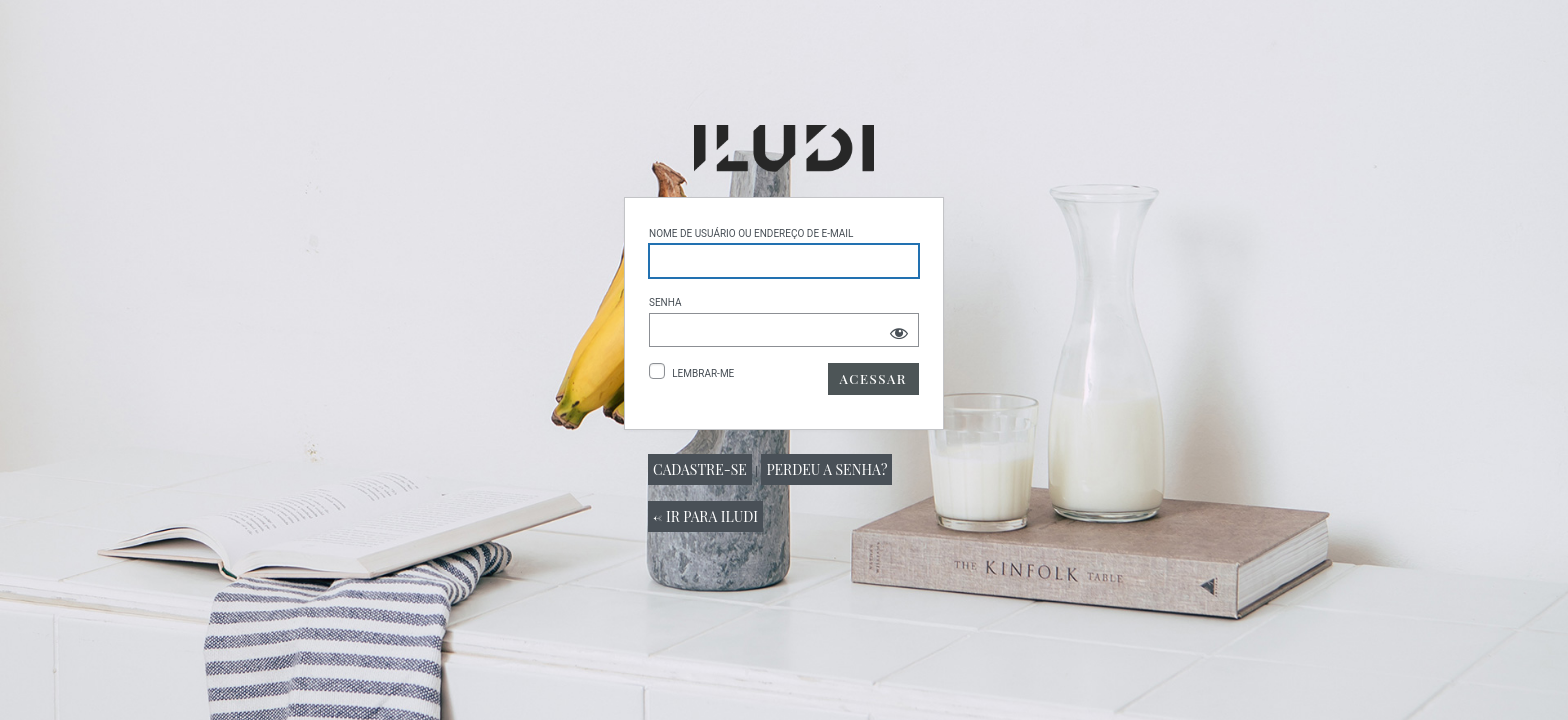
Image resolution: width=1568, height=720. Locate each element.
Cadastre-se (700, 469)
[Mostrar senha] (899, 333)
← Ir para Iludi (705, 516)
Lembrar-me (703, 373)
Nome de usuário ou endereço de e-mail (751, 233)
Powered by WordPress (784, 148)
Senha (665, 302)
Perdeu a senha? (826, 469)
